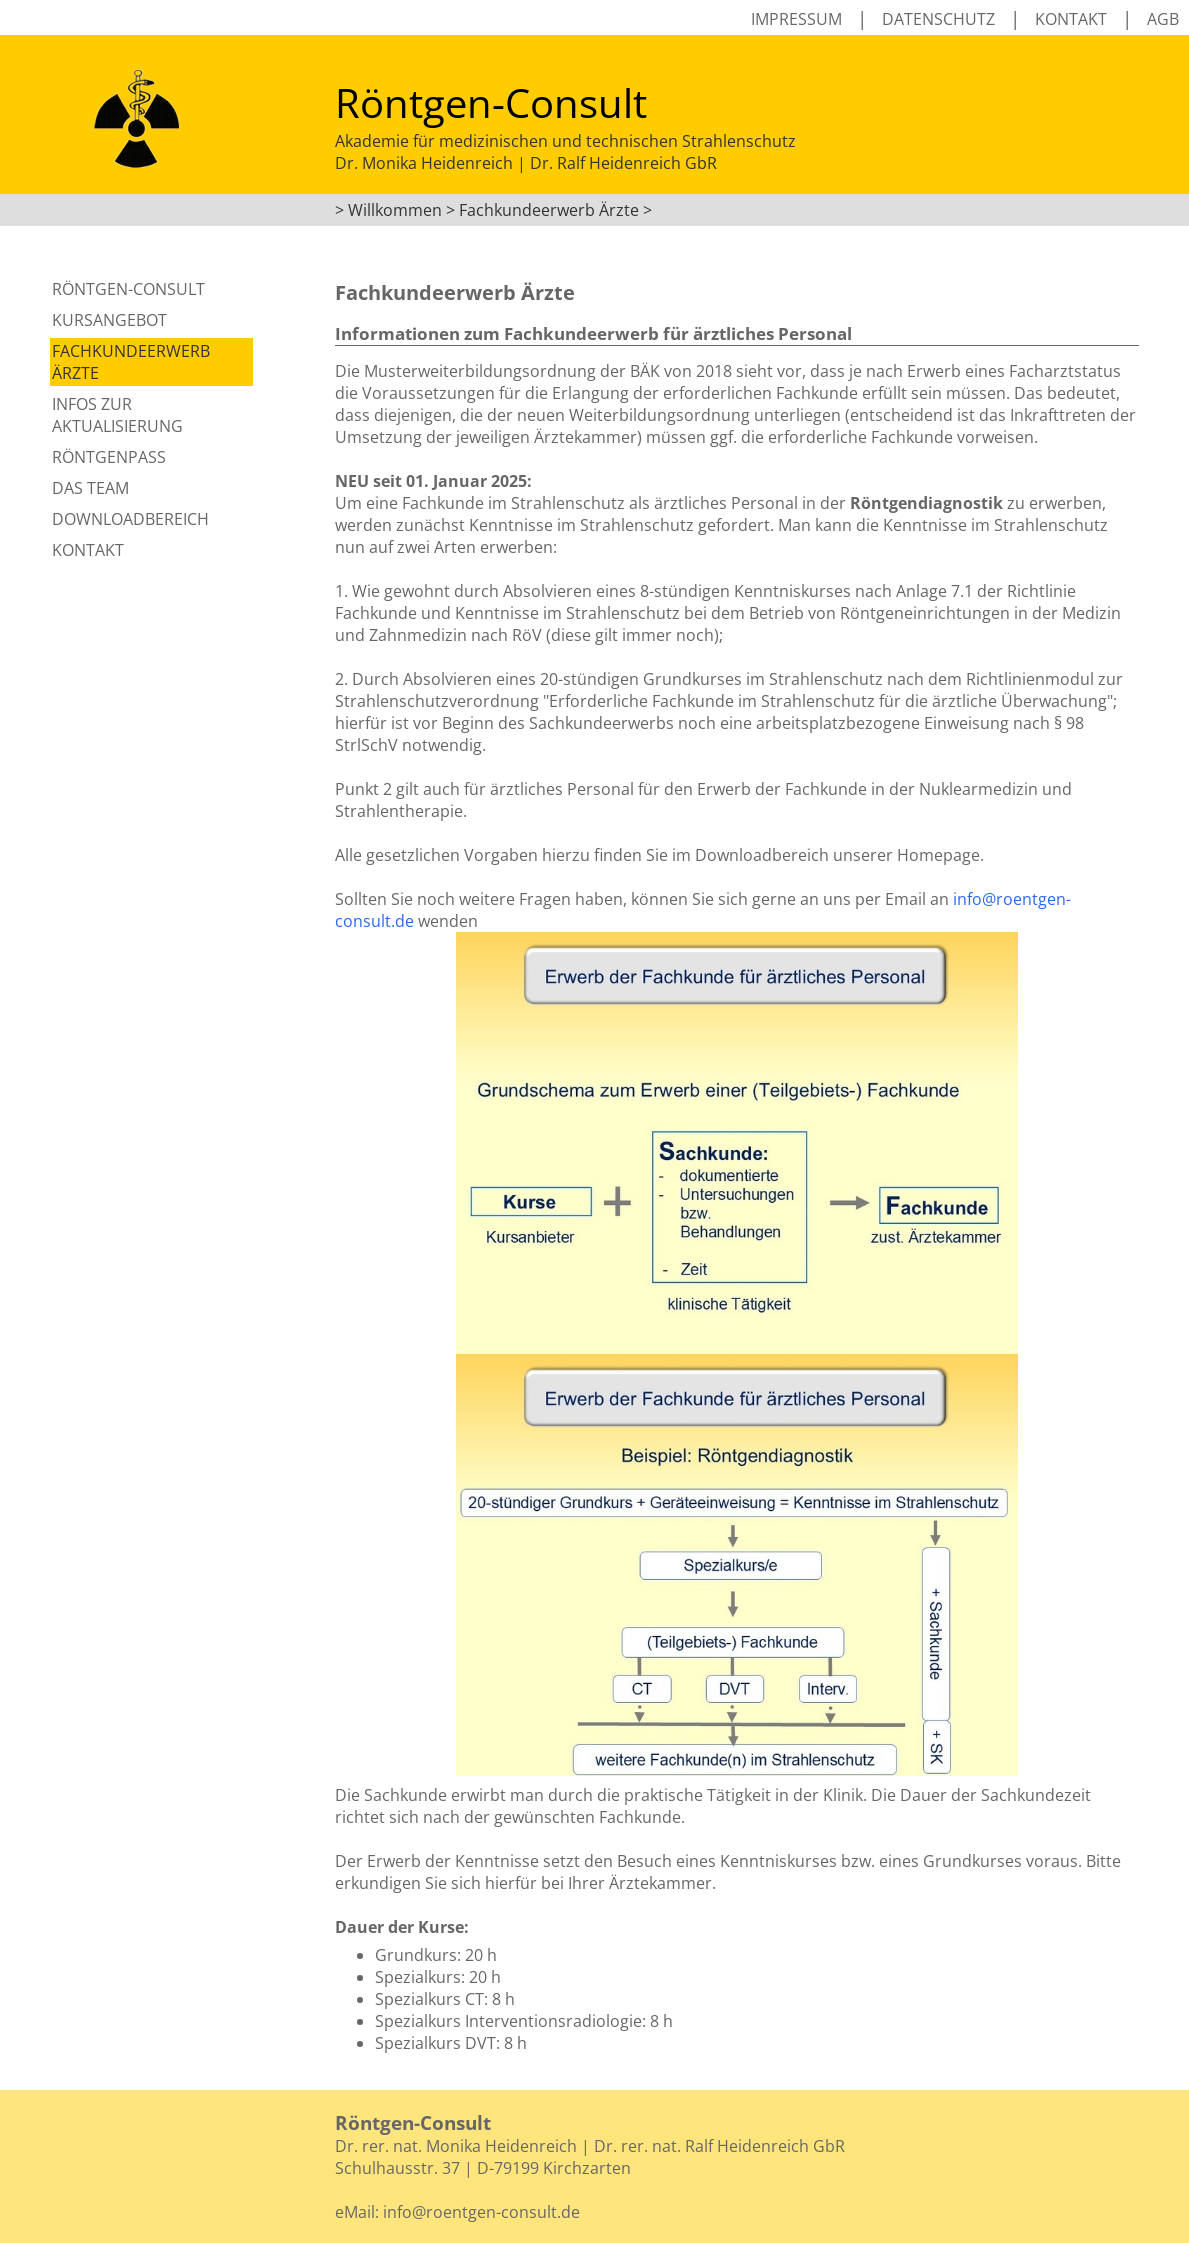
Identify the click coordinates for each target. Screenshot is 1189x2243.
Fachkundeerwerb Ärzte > (555, 210)
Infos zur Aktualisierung (117, 415)
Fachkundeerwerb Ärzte (131, 362)
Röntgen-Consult (128, 289)
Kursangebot (109, 320)
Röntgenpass (109, 457)
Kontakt (1071, 19)
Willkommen (395, 210)
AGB (1163, 19)
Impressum (796, 19)
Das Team (90, 488)
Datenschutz (938, 19)
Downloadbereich (130, 519)
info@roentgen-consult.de (481, 2212)
